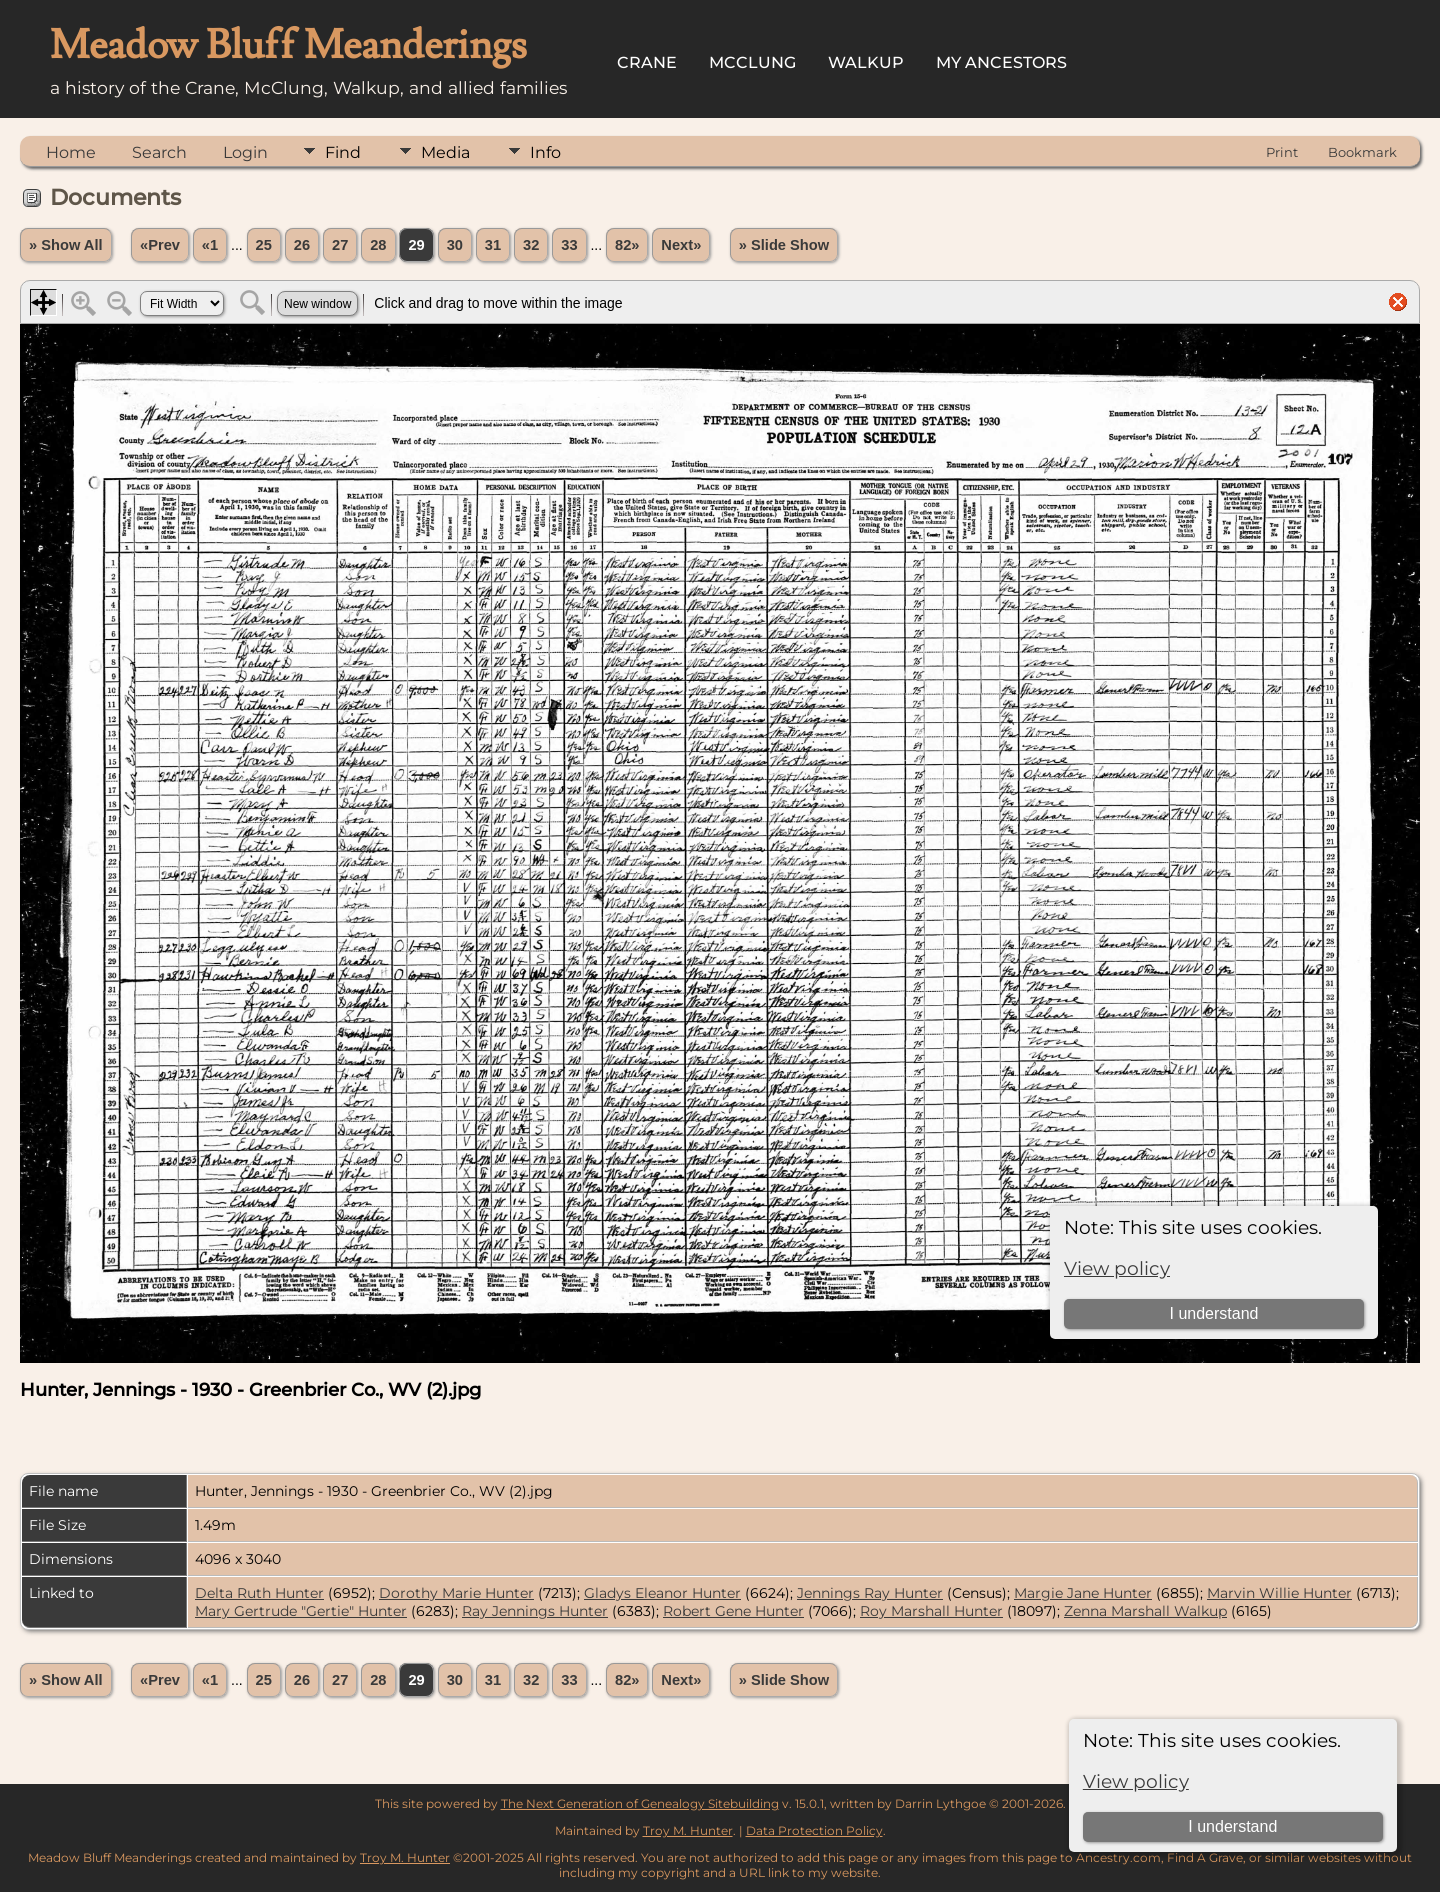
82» (627, 245)
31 (493, 245)
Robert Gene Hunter (733, 1611)
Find (343, 152)
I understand (1232, 1826)
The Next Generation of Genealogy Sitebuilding (640, 1803)
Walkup (866, 62)
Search (159, 152)
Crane (647, 62)
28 (378, 245)
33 (569, 245)
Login (245, 152)
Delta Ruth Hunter (259, 1593)
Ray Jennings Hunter (535, 1611)
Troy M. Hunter (688, 1830)
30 (455, 245)
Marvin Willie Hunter (1279, 1593)
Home (71, 152)
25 (264, 245)
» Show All (66, 245)
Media (445, 152)
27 (340, 245)
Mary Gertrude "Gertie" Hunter (301, 1611)
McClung (752, 62)
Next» (681, 245)
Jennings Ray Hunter (870, 1593)
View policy (1136, 1781)
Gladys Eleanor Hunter (662, 1593)
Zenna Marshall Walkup (1145, 1611)
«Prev (160, 245)
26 (302, 245)
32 (531, 245)
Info (545, 152)
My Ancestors (1001, 62)
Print (1282, 152)
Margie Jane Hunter (1083, 1593)
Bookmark (1362, 152)
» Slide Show (784, 245)
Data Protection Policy (814, 1830)
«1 (210, 245)
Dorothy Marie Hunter (456, 1593)
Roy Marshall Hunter (931, 1611)
